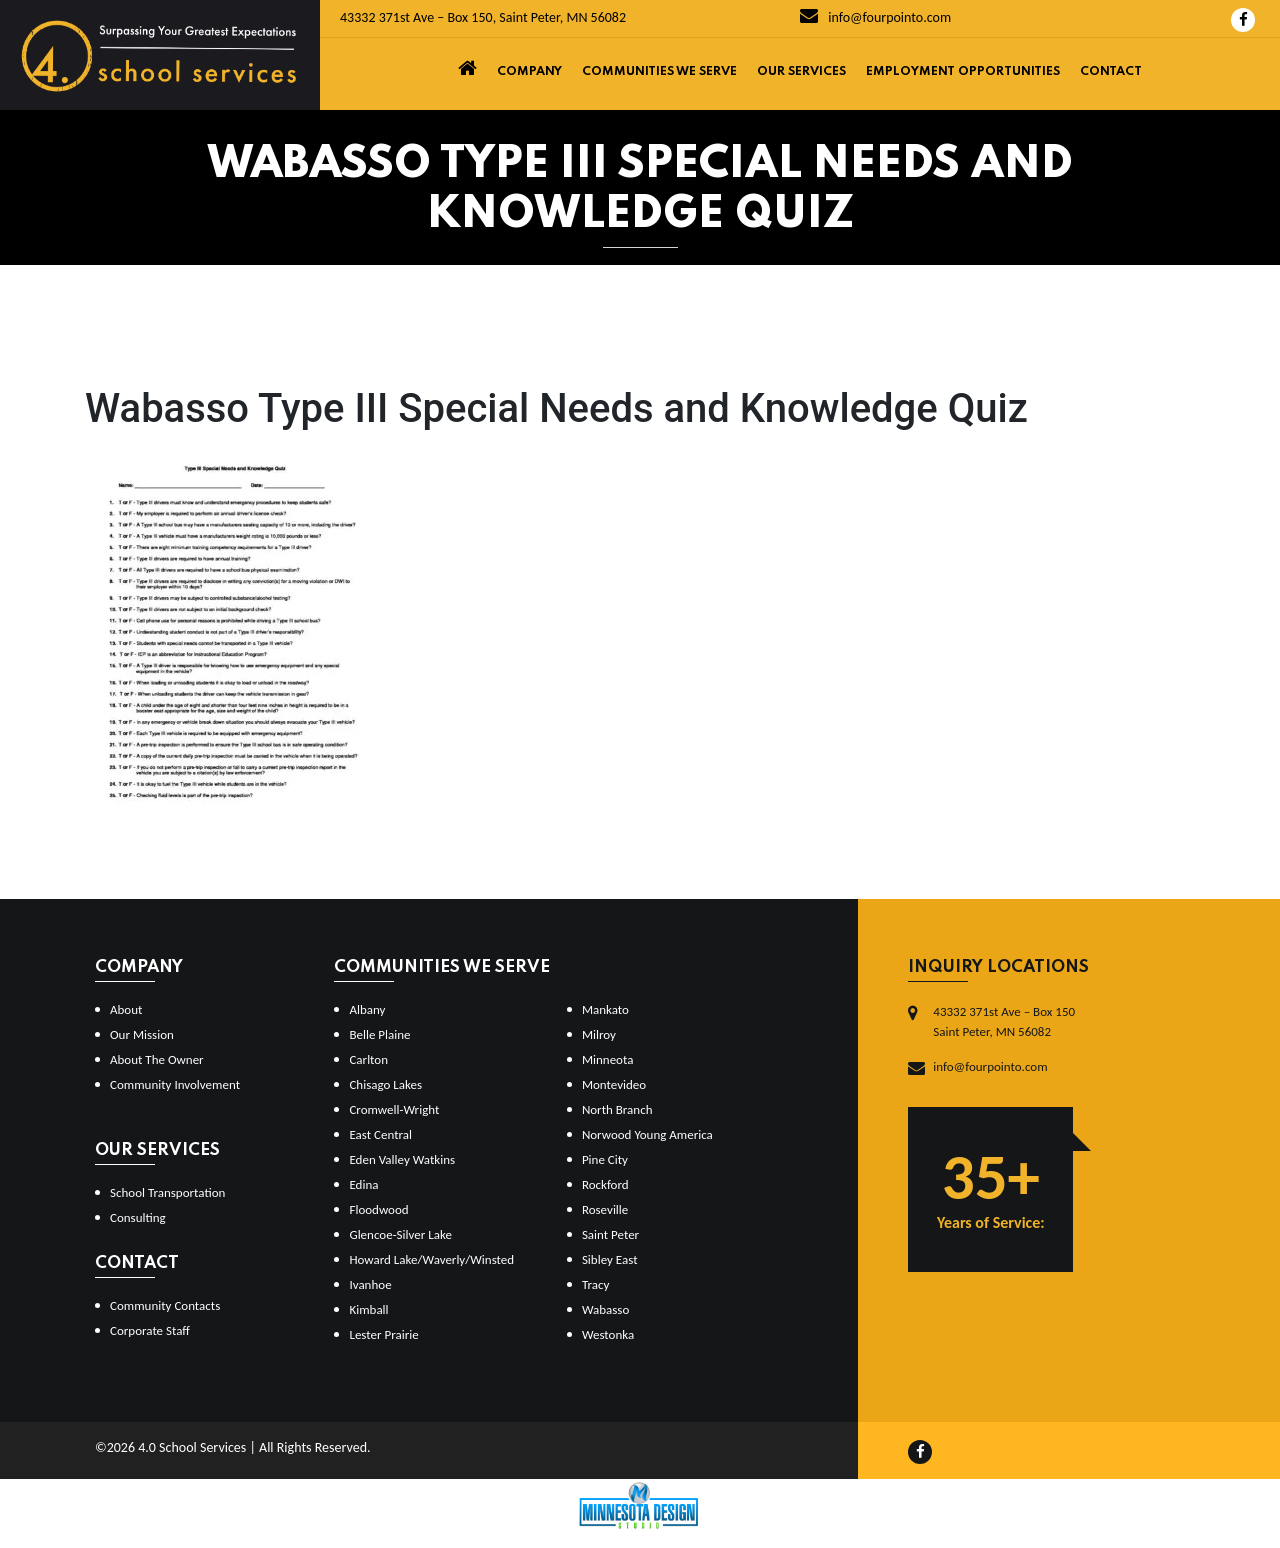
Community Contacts (165, 1305)
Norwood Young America (647, 1134)
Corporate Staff (150, 1330)
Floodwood (378, 1209)
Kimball (368, 1309)
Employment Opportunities (963, 72)
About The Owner (157, 1059)
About (126, 1009)
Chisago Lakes (385, 1084)
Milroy (599, 1034)
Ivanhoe (370, 1284)
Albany (367, 1009)
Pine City (605, 1159)
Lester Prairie (383, 1334)
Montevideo (614, 1084)
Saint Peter (610, 1234)
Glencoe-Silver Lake (400, 1234)
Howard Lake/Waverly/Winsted (431, 1259)
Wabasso (605, 1309)
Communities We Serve (659, 72)
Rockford (605, 1184)
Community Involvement (175, 1084)
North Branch (617, 1109)
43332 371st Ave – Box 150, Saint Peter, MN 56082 (483, 17)
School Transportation (167, 1192)
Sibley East (610, 1259)
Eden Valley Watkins (402, 1159)
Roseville (605, 1209)
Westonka (608, 1334)
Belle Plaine (379, 1034)
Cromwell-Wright (394, 1109)
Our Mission (142, 1034)
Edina (363, 1184)
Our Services (801, 72)
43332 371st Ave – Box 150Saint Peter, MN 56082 (1004, 1021)
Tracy (595, 1284)
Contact (1111, 72)
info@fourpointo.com (875, 17)
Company (529, 72)
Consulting (138, 1217)
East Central (380, 1134)
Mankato (605, 1009)
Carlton (368, 1059)
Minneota (608, 1059)
